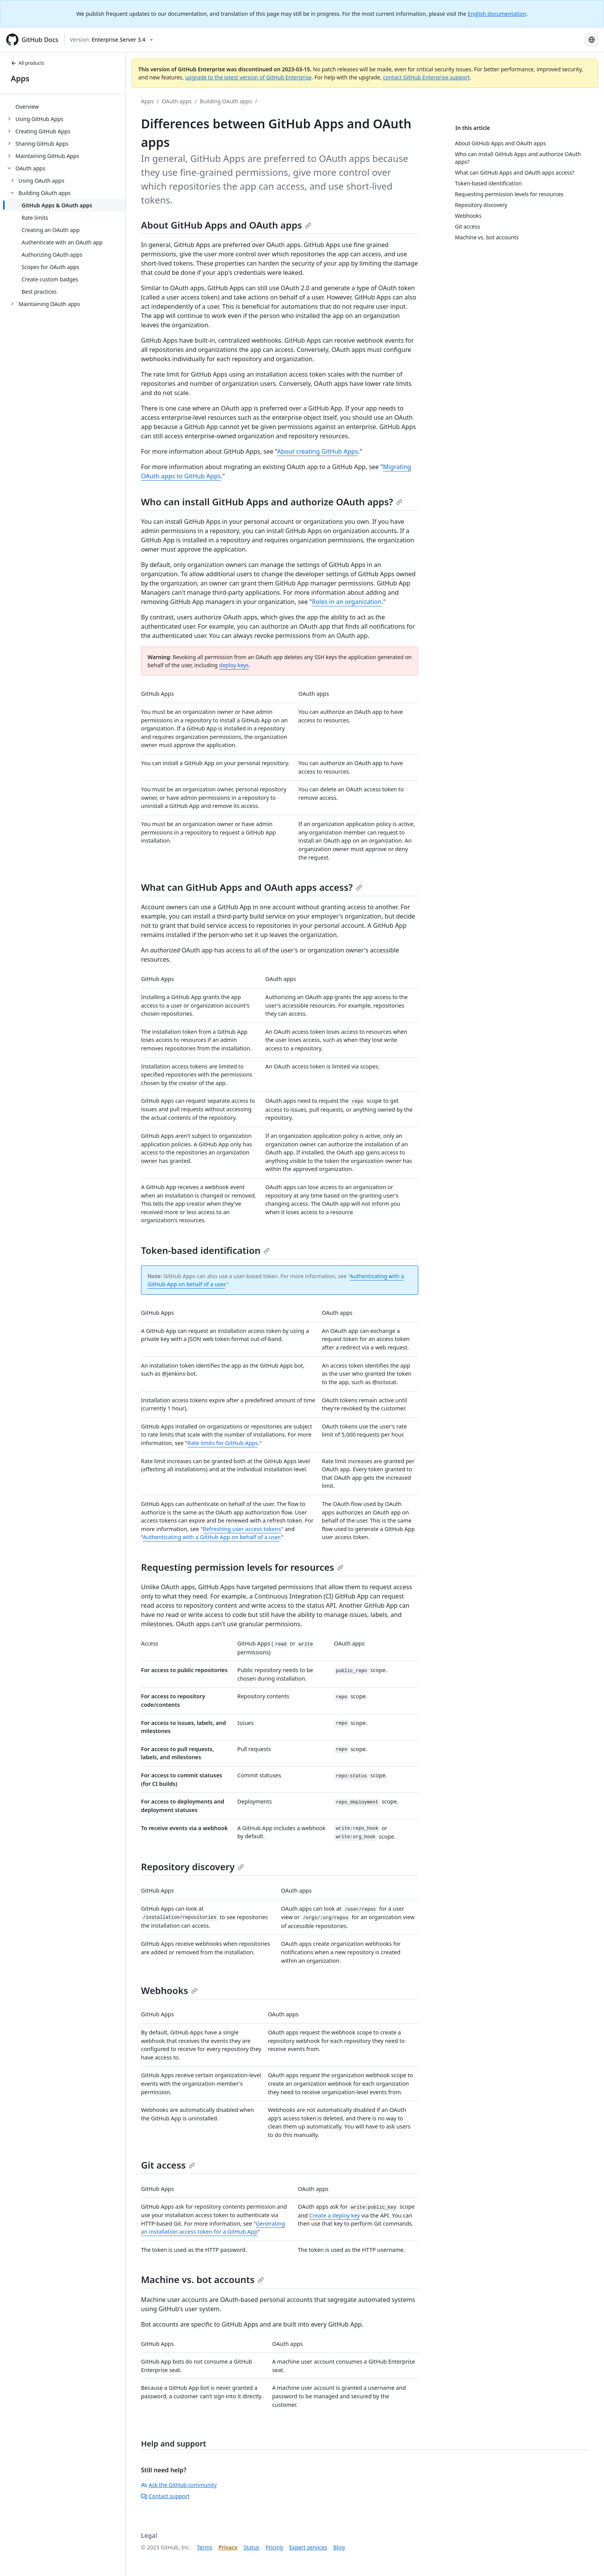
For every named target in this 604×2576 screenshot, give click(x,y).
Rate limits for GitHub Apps (223, 1443)
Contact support (165, 2496)
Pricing (274, 2547)
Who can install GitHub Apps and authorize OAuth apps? (271, 501)
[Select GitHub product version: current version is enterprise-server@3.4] (111, 40)
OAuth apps (176, 101)
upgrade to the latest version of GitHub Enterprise (248, 77)
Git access (168, 2165)
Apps (20, 78)
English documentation (497, 13)
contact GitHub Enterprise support (426, 77)
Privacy (227, 2547)
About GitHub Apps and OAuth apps (226, 225)
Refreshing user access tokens (242, 1529)
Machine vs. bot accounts (202, 2279)
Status (251, 2547)
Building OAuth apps (226, 101)
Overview (27, 106)
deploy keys (234, 665)
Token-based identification (205, 1250)
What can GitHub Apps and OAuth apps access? (251, 887)
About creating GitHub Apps (317, 451)
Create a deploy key (334, 2215)
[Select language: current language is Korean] (592, 40)
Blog (339, 2547)
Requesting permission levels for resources (242, 1567)
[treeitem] (65, 106)
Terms (204, 2547)
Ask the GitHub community (179, 2485)
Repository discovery (192, 1866)
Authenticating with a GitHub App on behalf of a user (211, 1537)
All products (27, 63)
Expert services (308, 2547)
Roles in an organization (347, 601)
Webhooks (169, 1990)
